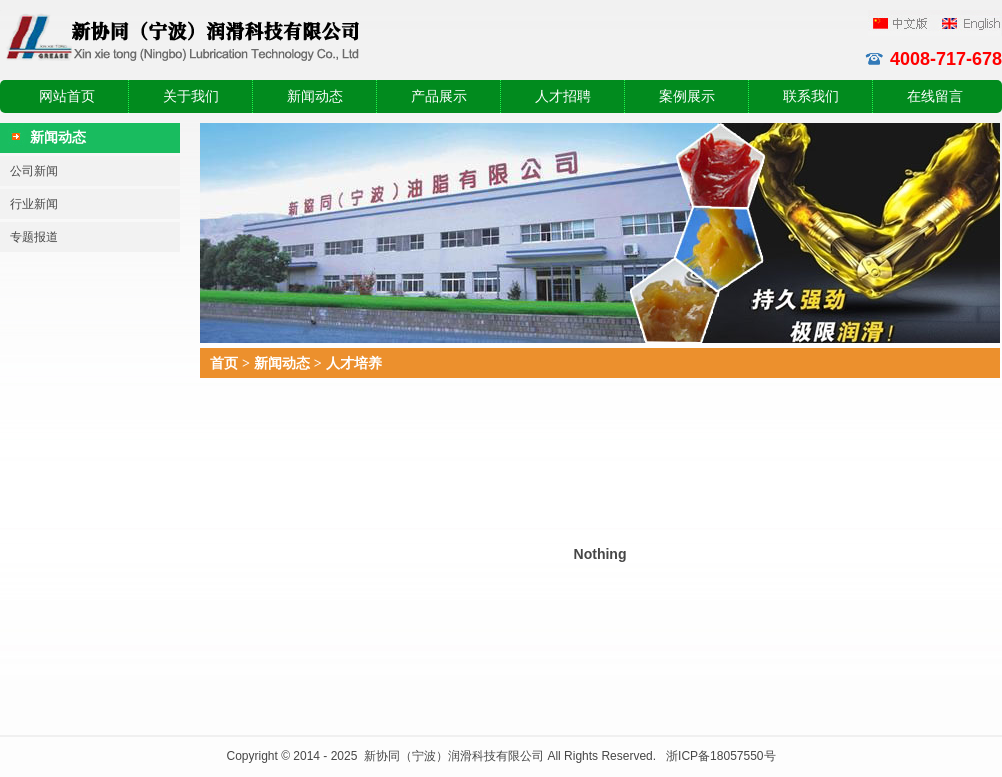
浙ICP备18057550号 (720, 756)
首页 (224, 363)
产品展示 (439, 96)
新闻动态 (315, 96)
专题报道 (34, 237)
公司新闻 (34, 171)
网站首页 (67, 96)
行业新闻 (34, 204)
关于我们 (191, 96)
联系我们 (811, 96)
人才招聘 (563, 96)
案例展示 (687, 96)
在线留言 (935, 96)
